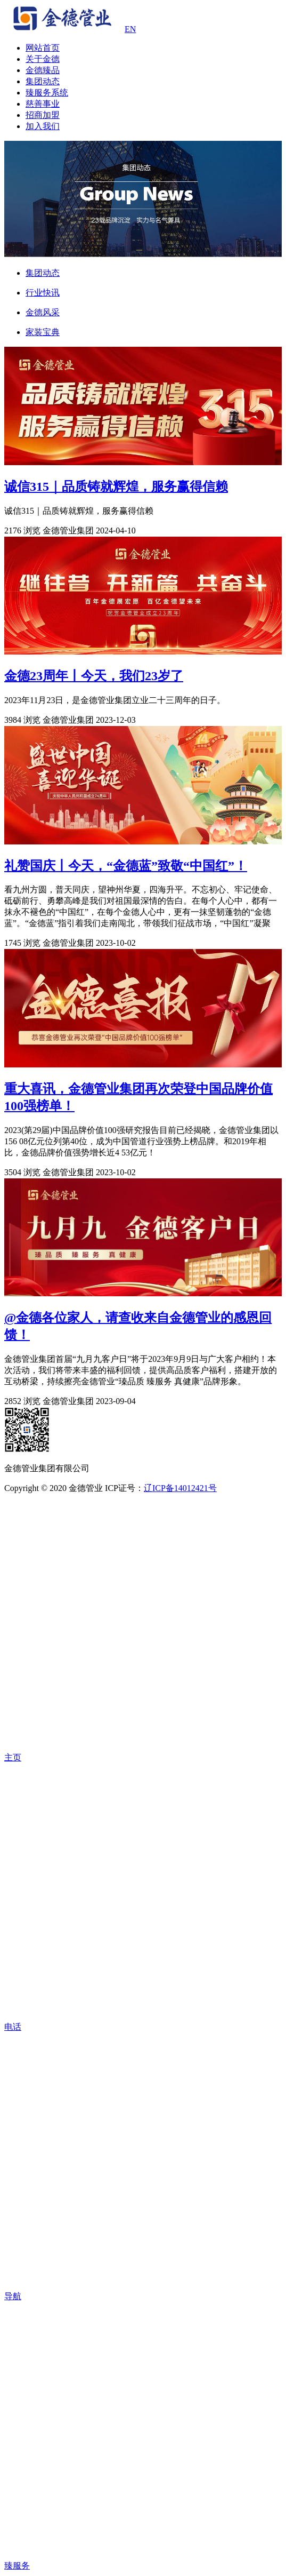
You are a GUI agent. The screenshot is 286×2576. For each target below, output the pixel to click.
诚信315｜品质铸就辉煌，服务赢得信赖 (116, 486)
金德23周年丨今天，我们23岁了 (93, 676)
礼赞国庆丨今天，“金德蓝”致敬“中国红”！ (125, 866)
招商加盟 (43, 114)
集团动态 (43, 81)
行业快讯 (43, 292)
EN (130, 29)
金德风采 (43, 312)
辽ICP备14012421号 (180, 1488)
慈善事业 (43, 103)
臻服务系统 (47, 92)
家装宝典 (43, 332)
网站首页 (43, 47)
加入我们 (43, 126)
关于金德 (43, 58)
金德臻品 (43, 70)
